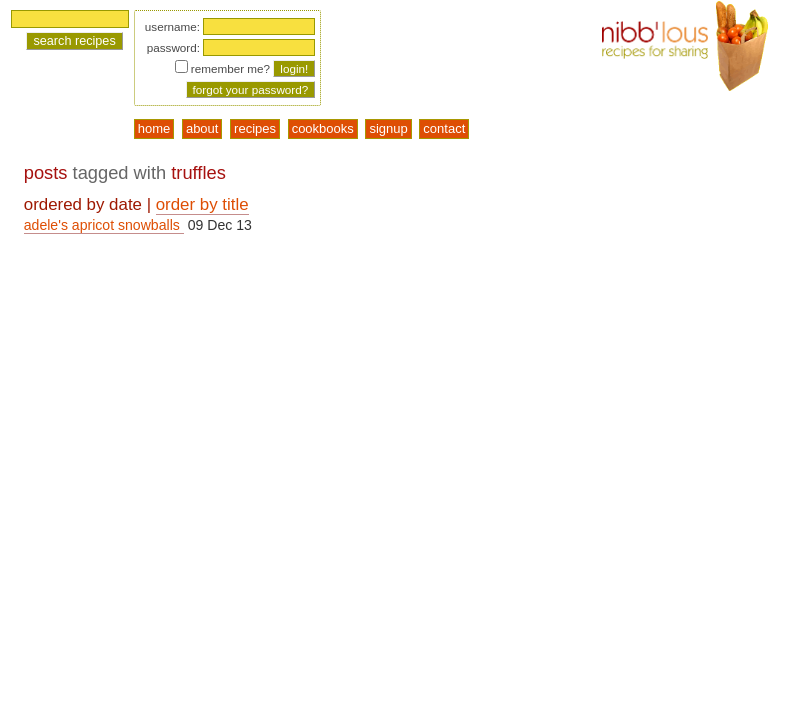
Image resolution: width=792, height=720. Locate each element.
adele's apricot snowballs (104, 225)
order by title (202, 204)
